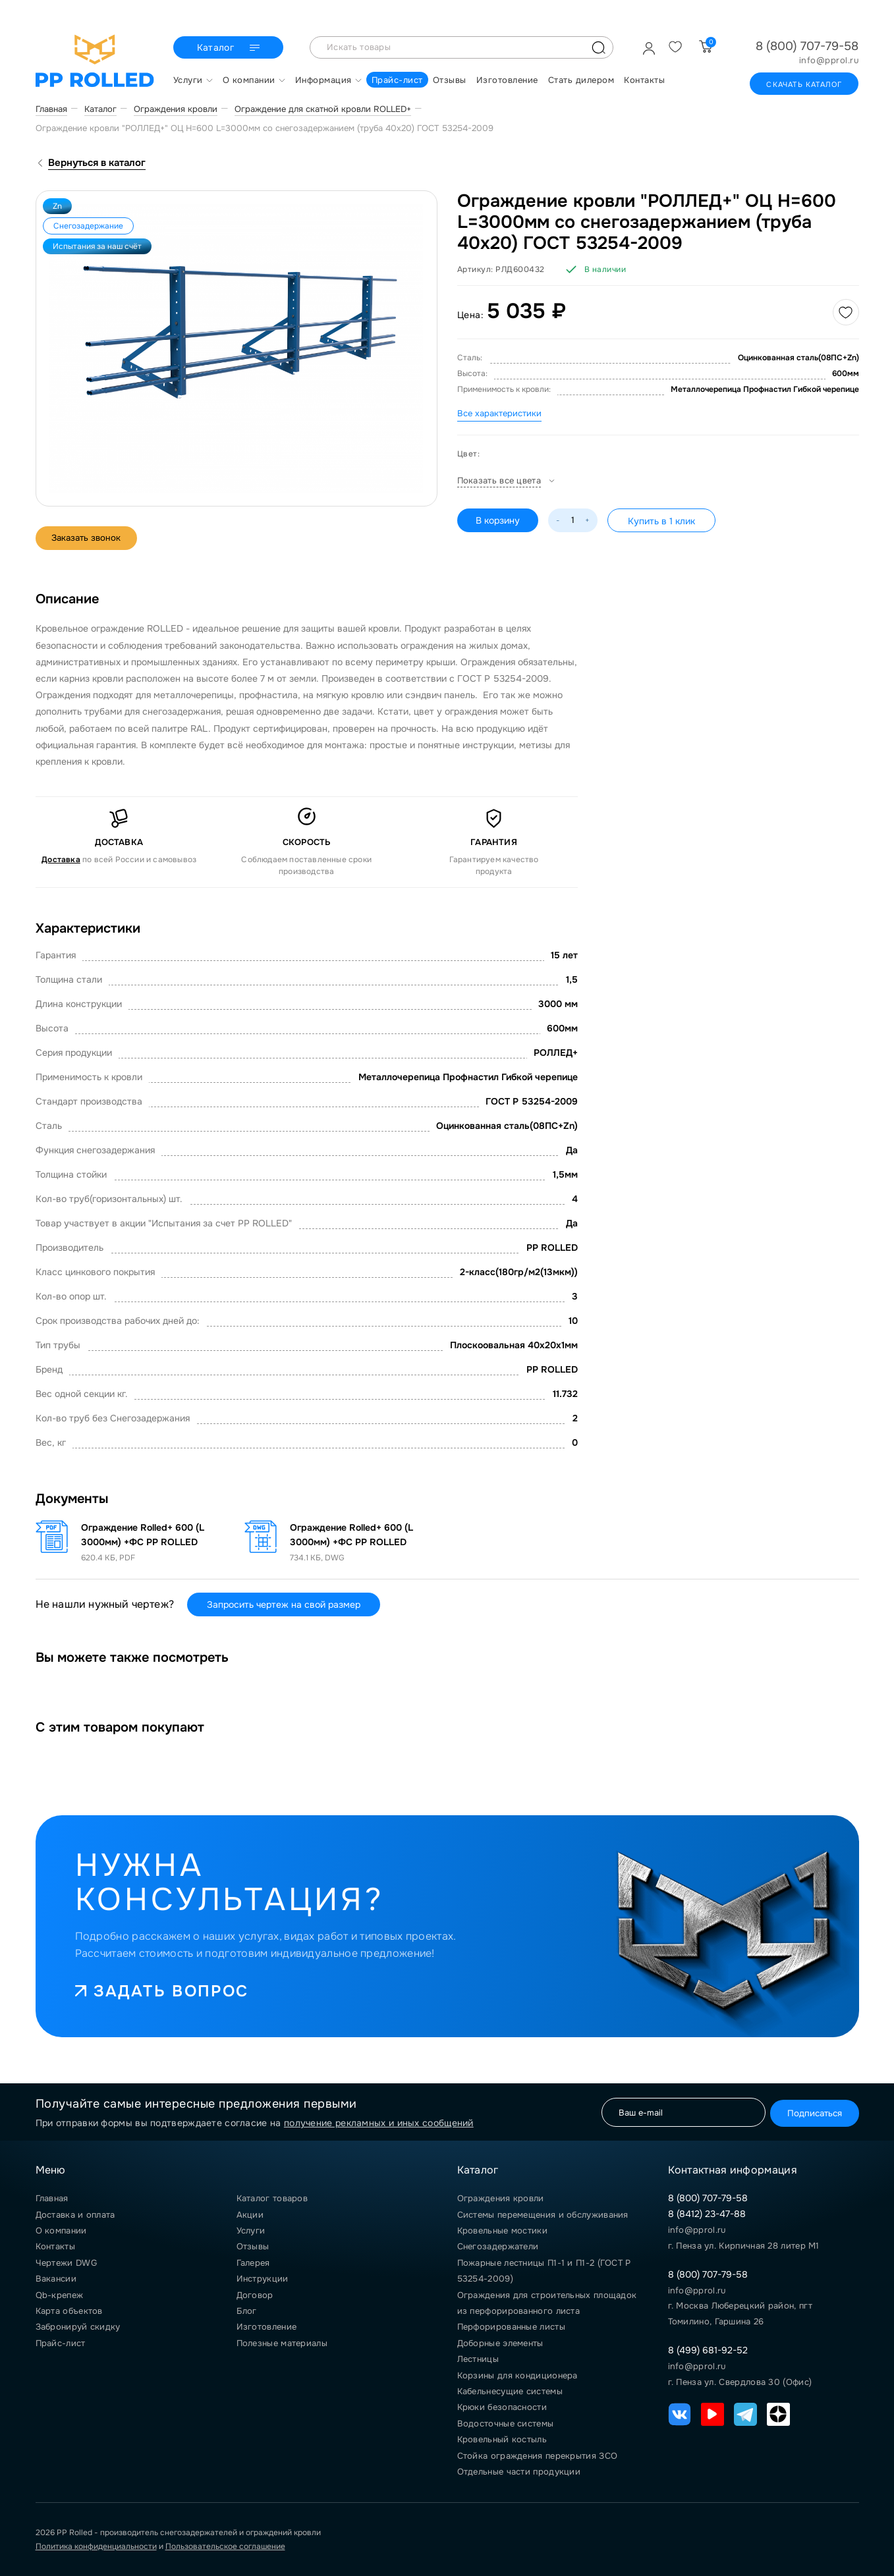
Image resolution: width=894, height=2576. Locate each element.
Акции (250, 2214)
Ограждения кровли (500, 2198)
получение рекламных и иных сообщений (379, 2123)
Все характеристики (499, 413)
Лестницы (478, 2359)
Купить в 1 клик (664, 521)
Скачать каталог (804, 84)
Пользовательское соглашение (225, 2546)
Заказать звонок (91, 538)
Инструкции (263, 2278)
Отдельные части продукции (519, 2471)
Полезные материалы (282, 2343)
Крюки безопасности (502, 2407)
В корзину (499, 520)
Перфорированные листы (511, 2326)
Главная (52, 2198)
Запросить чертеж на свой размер (283, 1604)
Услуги (251, 2230)
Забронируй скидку (78, 2326)
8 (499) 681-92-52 (708, 2350)
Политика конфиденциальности (96, 2546)
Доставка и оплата (75, 2214)
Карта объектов (69, 2310)
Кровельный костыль (502, 2439)
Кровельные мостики (502, 2230)
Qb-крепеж (60, 2295)
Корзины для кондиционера (517, 2375)
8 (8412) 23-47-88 (707, 2214)
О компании (61, 2230)
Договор (255, 2295)
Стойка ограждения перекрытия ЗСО (537, 2455)
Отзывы (253, 2246)
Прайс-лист (61, 2343)
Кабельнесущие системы (510, 2391)
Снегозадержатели (498, 2246)
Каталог (230, 48)
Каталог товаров (272, 2198)
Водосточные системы (505, 2423)
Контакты (55, 2246)
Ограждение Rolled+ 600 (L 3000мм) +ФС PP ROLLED (142, 1534)
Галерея (253, 2262)
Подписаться (808, 2112)
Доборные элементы (500, 2343)
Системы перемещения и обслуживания (543, 2214)
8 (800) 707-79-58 (807, 46)
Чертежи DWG (66, 2262)
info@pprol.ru (829, 60)
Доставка (61, 859)
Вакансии (56, 2278)
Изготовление (267, 2326)
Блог (247, 2310)
